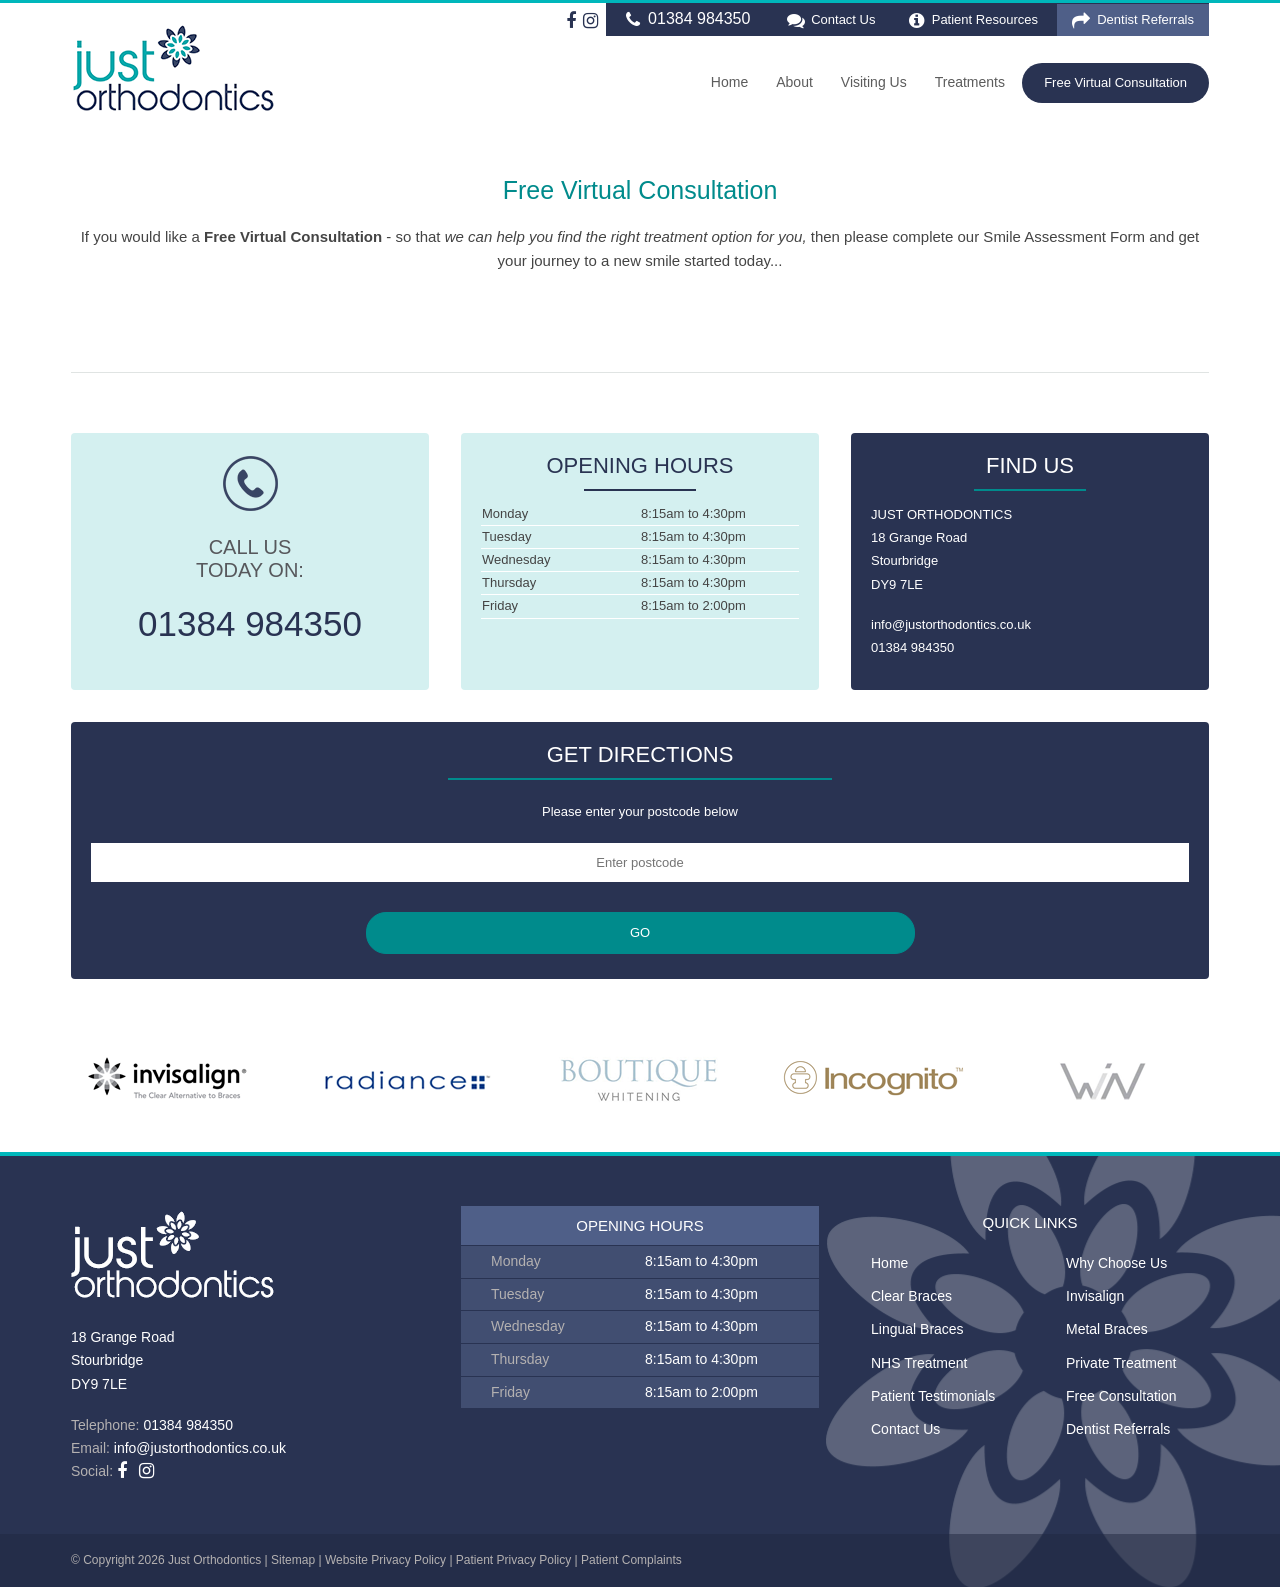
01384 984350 (685, 19)
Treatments (970, 82)
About (794, 82)
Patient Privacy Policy (513, 1560)
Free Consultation (1121, 1396)
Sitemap (293, 1560)
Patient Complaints (631, 1560)
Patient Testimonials (933, 1396)
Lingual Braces (917, 1329)
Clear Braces (911, 1296)
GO (640, 932)
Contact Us (829, 21)
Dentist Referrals (1133, 21)
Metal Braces (1107, 1329)
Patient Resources (973, 21)
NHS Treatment (919, 1363)
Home (729, 82)
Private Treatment (1121, 1363)
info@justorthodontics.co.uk (951, 624)
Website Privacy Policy (385, 1560)
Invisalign (1095, 1296)
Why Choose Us (1116, 1263)
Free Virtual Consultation (1115, 82)
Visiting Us (874, 82)
